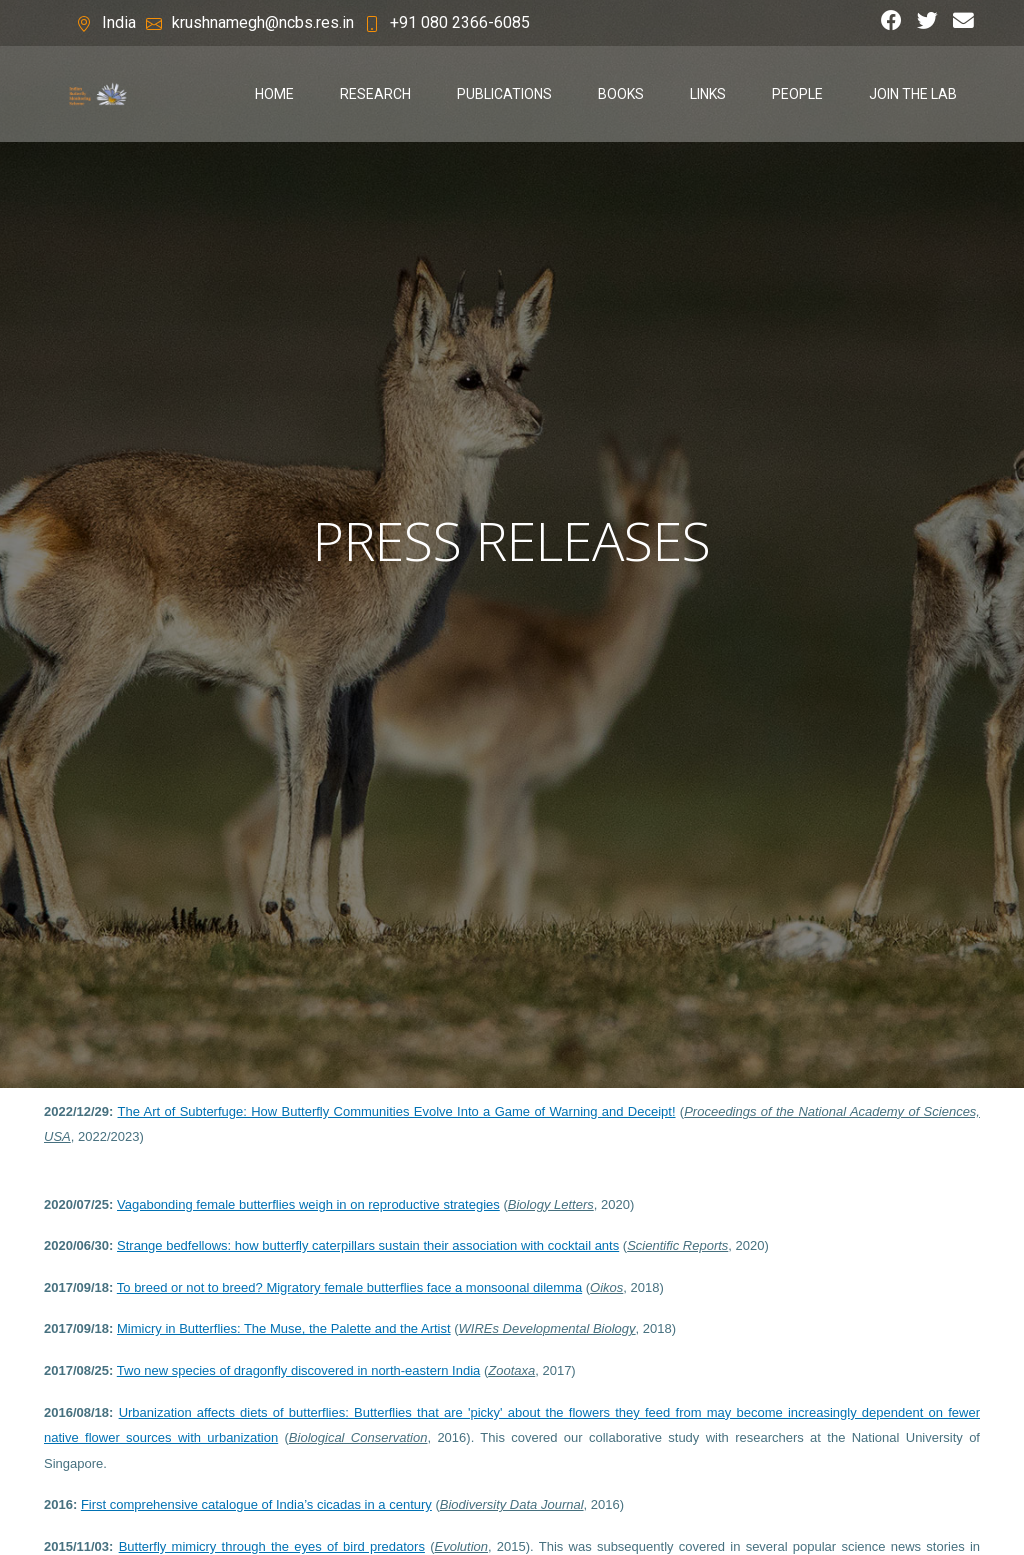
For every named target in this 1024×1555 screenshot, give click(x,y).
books (621, 94)
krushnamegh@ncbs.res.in (263, 22)
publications (504, 94)
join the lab (913, 94)
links (708, 94)
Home (274, 94)
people (797, 94)
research (375, 94)
